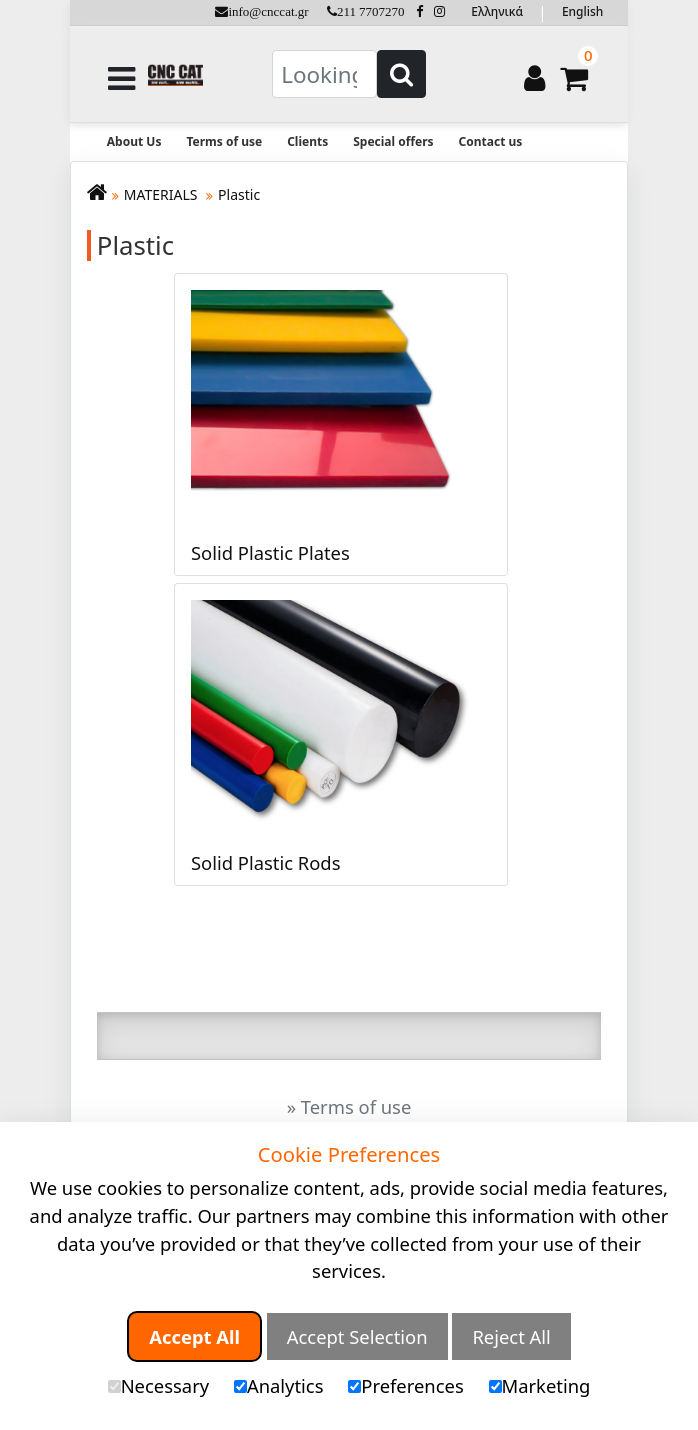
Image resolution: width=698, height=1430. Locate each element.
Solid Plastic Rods (265, 862)
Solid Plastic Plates (270, 552)
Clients (307, 141)
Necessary (158, 1385)
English (582, 11)
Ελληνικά (497, 11)
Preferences (405, 1385)
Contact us (491, 141)
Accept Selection (357, 1336)
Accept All (194, 1336)
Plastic (239, 194)
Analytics (279, 1385)
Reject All (511, 1336)
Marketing (540, 1385)
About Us (134, 141)
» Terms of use (349, 1106)
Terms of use (224, 141)
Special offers (393, 141)
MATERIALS (162, 194)
